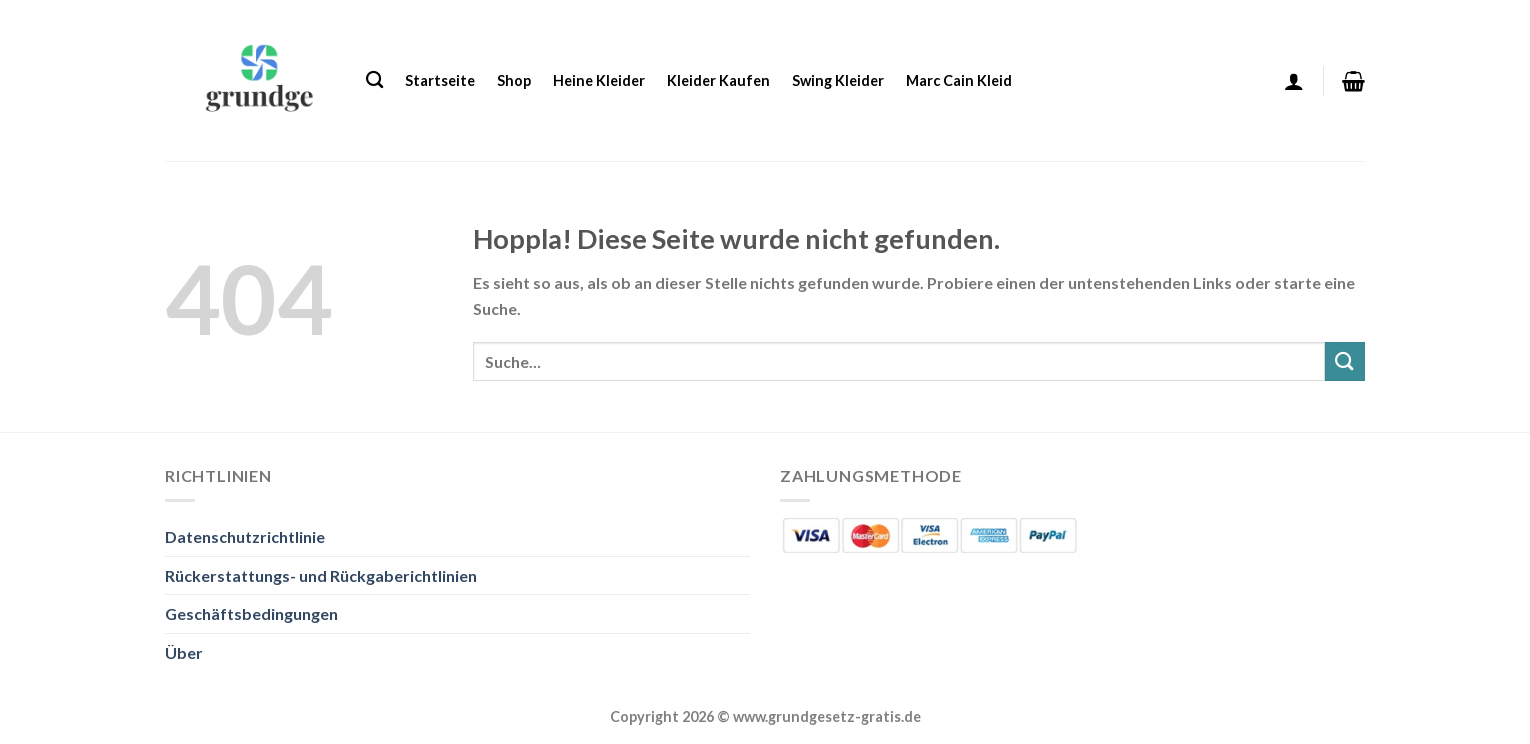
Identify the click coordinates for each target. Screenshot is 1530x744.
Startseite (440, 80)
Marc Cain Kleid (959, 80)
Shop (514, 80)
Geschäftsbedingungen (251, 613)
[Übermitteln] (1345, 361)
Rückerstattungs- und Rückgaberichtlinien (321, 575)
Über (184, 652)
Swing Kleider (838, 80)
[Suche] (374, 80)
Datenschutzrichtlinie (245, 536)
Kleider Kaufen (718, 80)
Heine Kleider (599, 80)
